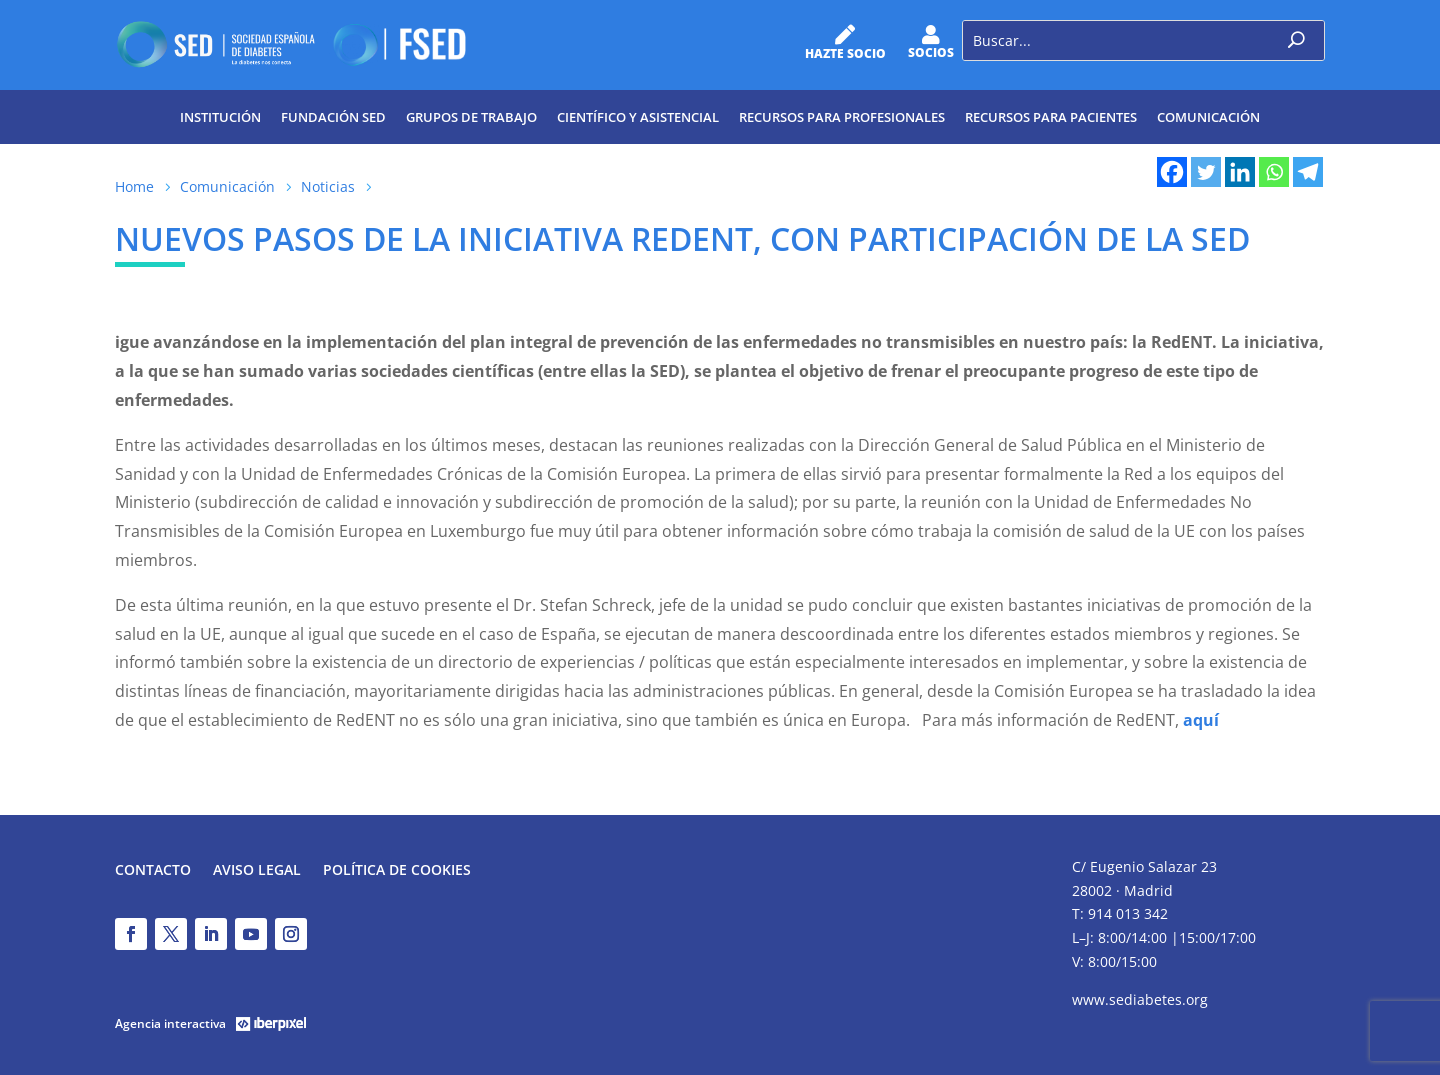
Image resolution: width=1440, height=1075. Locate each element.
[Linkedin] (1240, 172)
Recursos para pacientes (1051, 117)
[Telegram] (1308, 172)
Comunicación (1208, 117)
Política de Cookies (397, 871)
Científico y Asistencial (638, 117)
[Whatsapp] (1274, 172)
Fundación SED (333, 117)
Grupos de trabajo (471, 117)
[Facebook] (1172, 172)
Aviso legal (257, 871)
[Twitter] (1206, 172)
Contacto (153, 871)
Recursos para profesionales (842, 117)
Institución (220, 117)
